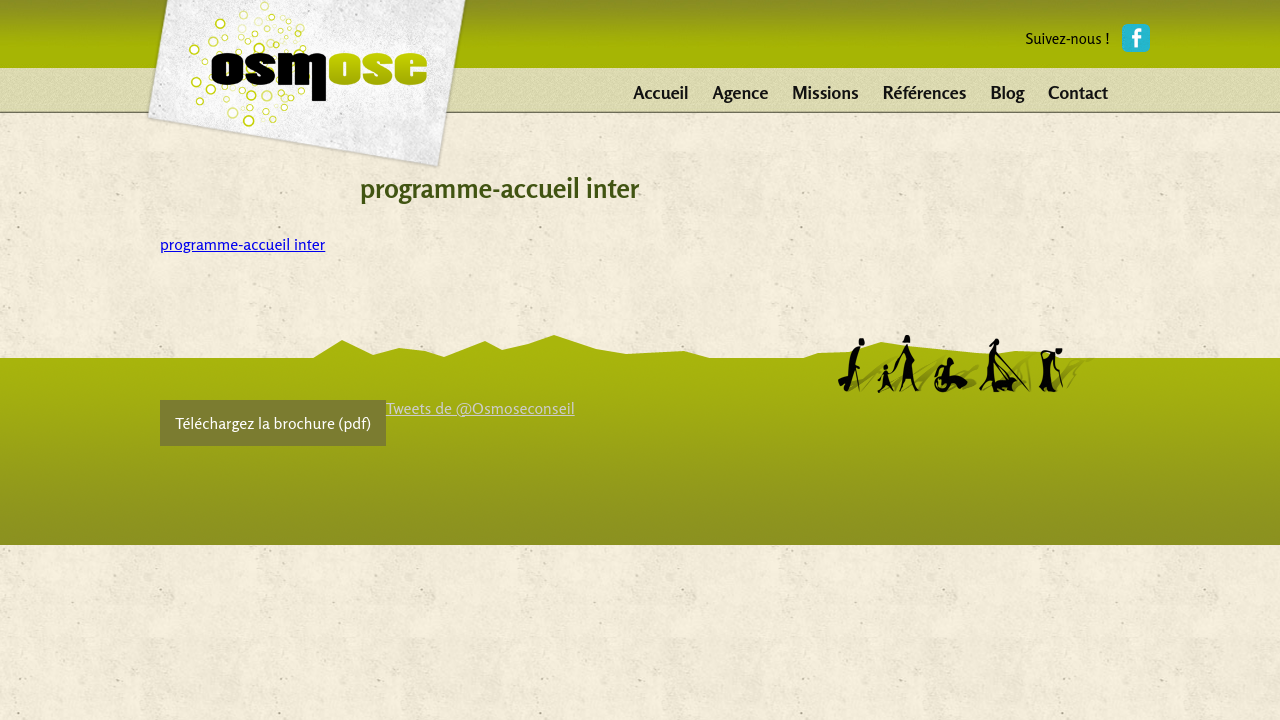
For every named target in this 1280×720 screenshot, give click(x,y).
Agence (741, 92)
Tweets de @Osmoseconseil (480, 408)
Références (925, 92)
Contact (1078, 92)
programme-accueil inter (242, 244)
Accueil (660, 92)
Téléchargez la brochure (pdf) (273, 423)
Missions (825, 92)
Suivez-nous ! (1067, 38)
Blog (1007, 92)
